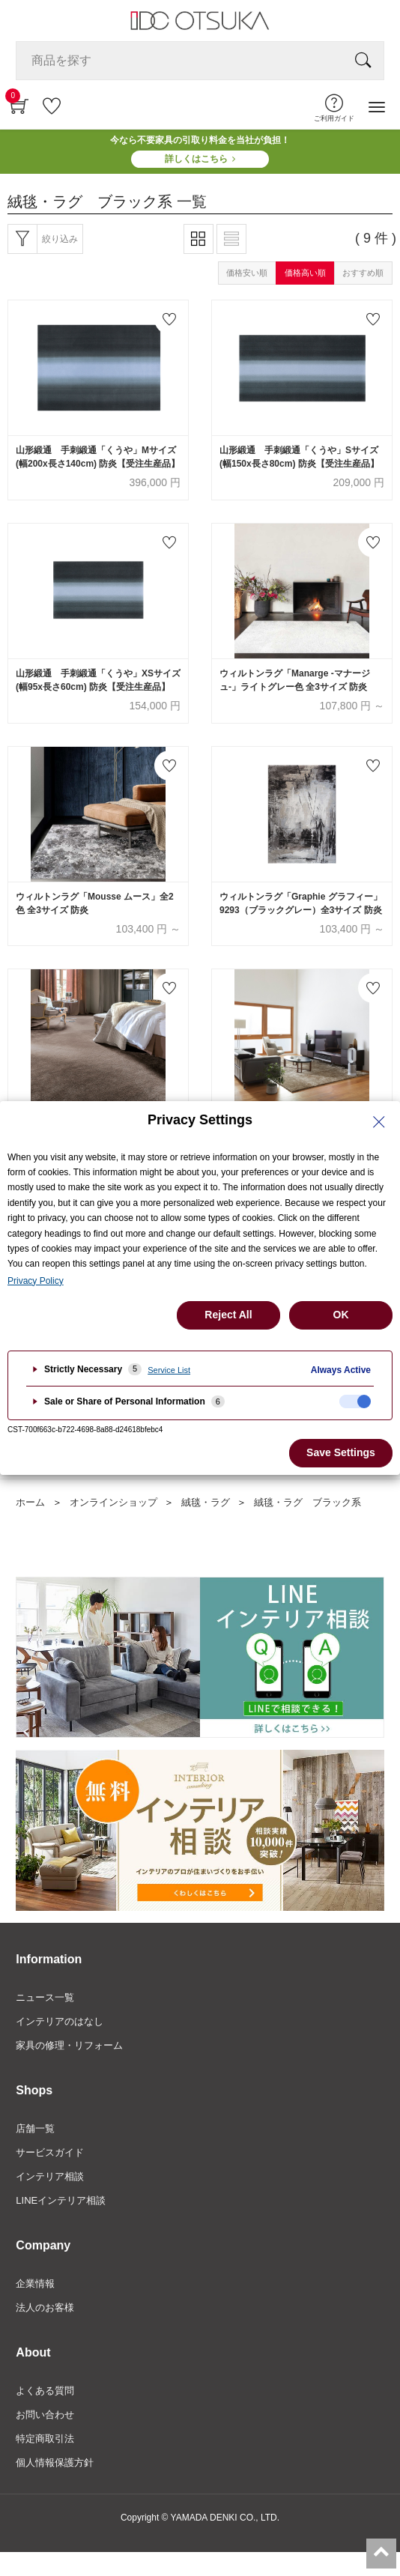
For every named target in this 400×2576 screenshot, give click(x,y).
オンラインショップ (113, 1502)
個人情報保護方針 (55, 2462)
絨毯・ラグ (205, 1502)
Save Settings (340, 1452)
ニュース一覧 (45, 1997)
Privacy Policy (35, 1281)
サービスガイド (50, 2152)
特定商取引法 (45, 2438)
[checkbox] (355, 1401)
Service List (169, 1370)
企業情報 (35, 2283)
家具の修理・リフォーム (69, 2045)
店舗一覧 (35, 2128)
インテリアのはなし (59, 2021)
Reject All (228, 1315)
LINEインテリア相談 (61, 2200)
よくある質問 (45, 2390)
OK (341, 1315)
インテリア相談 (50, 2176)
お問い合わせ (45, 2414)
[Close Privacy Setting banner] (379, 1122)
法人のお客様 (45, 2307)
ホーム (30, 1502)
